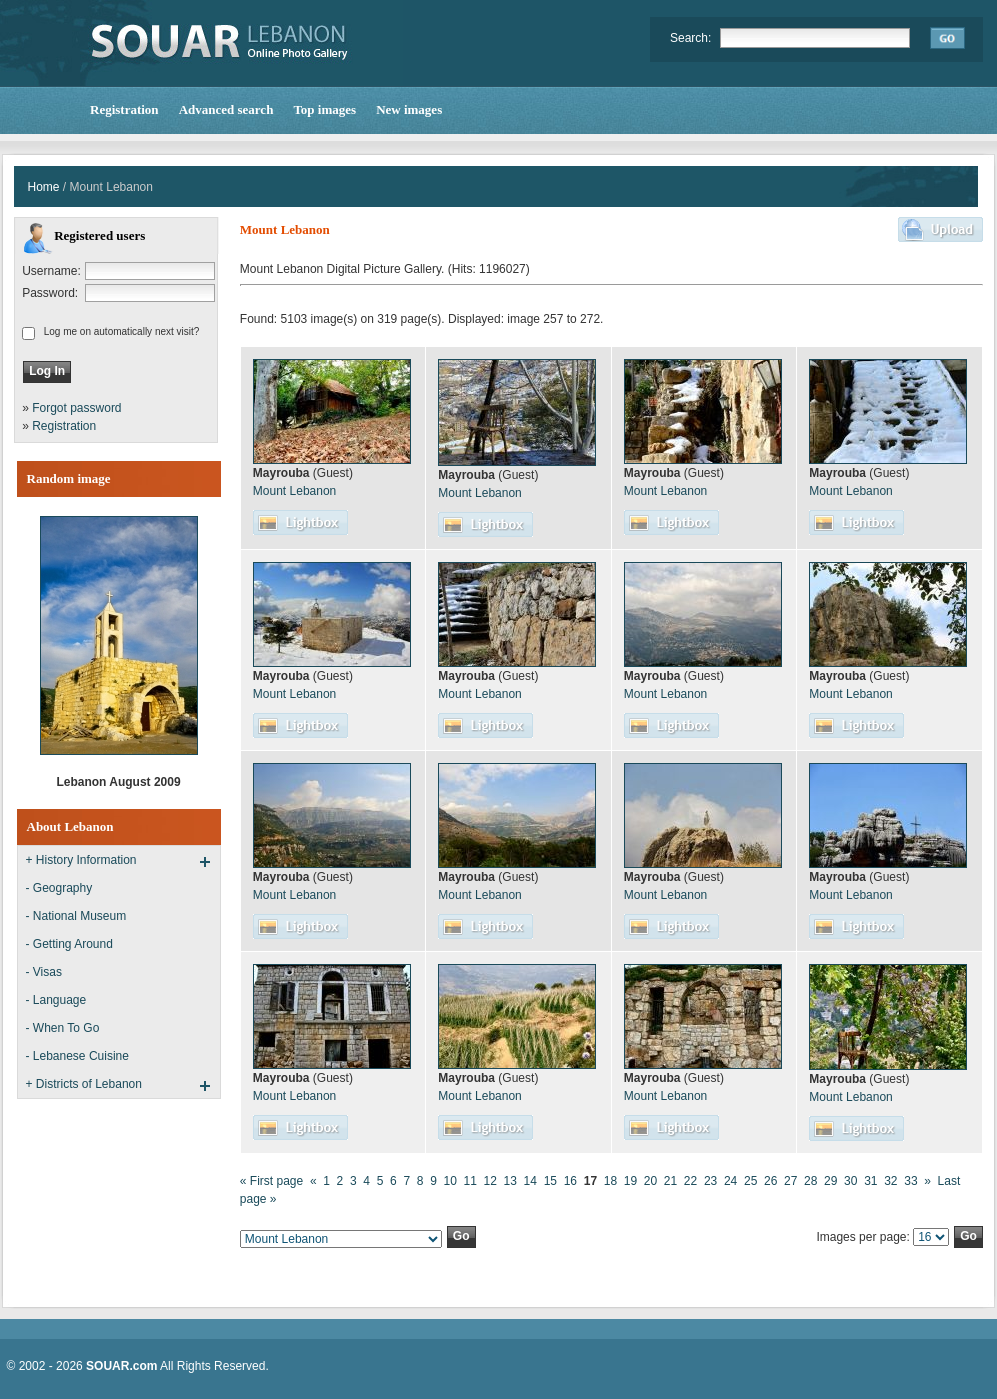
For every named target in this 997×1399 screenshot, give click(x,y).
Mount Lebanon (294, 491)
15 (550, 1181)
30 (850, 1181)
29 (830, 1181)
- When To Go (63, 1028)
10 (449, 1181)
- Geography (59, 888)
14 (530, 1181)
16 (570, 1181)
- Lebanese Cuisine (77, 1056)
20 (650, 1181)
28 (810, 1181)
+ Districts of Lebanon (84, 1084)
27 (790, 1181)
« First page (271, 1181)
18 (610, 1181)
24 (730, 1181)
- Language (56, 1000)
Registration (64, 426)
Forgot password (76, 408)
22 (690, 1181)
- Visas (44, 972)
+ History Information (81, 860)
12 (490, 1181)
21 (670, 1181)
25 (750, 1181)
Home (44, 187)
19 (630, 1181)
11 (470, 1181)
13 (510, 1181)
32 (890, 1181)
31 (870, 1181)
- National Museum (76, 916)
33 (910, 1181)
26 (770, 1181)
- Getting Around (69, 944)
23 (710, 1181)
